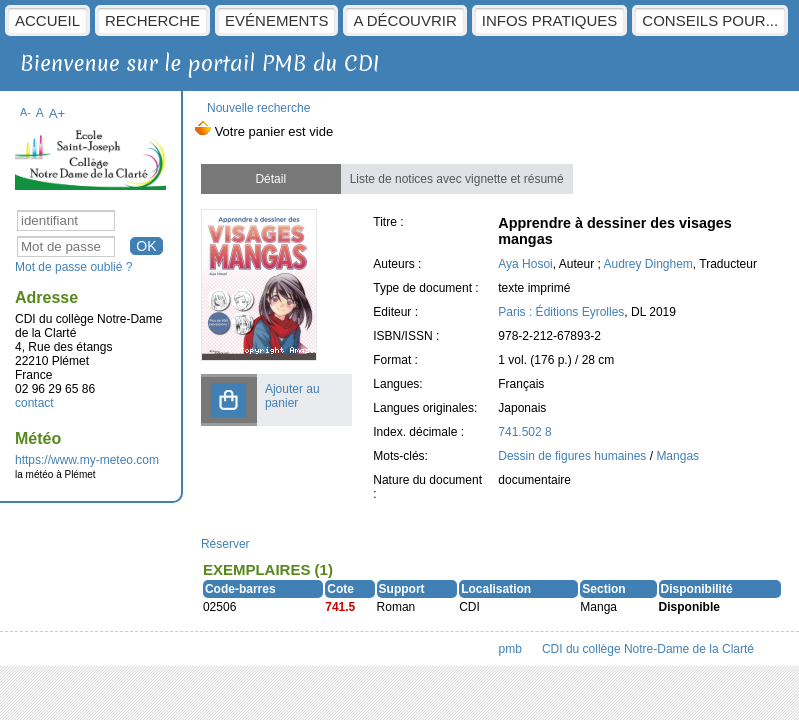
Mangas (677, 456)
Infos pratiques (550, 20)
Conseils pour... (710, 20)
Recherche (152, 20)
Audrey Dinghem (647, 264)
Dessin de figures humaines (573, 456)
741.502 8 (524, 432)
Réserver (225, 544)
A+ (57, 113)
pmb (510, 649)
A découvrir (404, 20)
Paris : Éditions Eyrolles (561, 312)
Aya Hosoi (525, 264)
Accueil (47, 20)
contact (34, 403)
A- (25, 112)
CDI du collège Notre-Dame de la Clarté (648, 649)
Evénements (276, 20)
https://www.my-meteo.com (87, 460)
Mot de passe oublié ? (73, 267)
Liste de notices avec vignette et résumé (457, 179)
